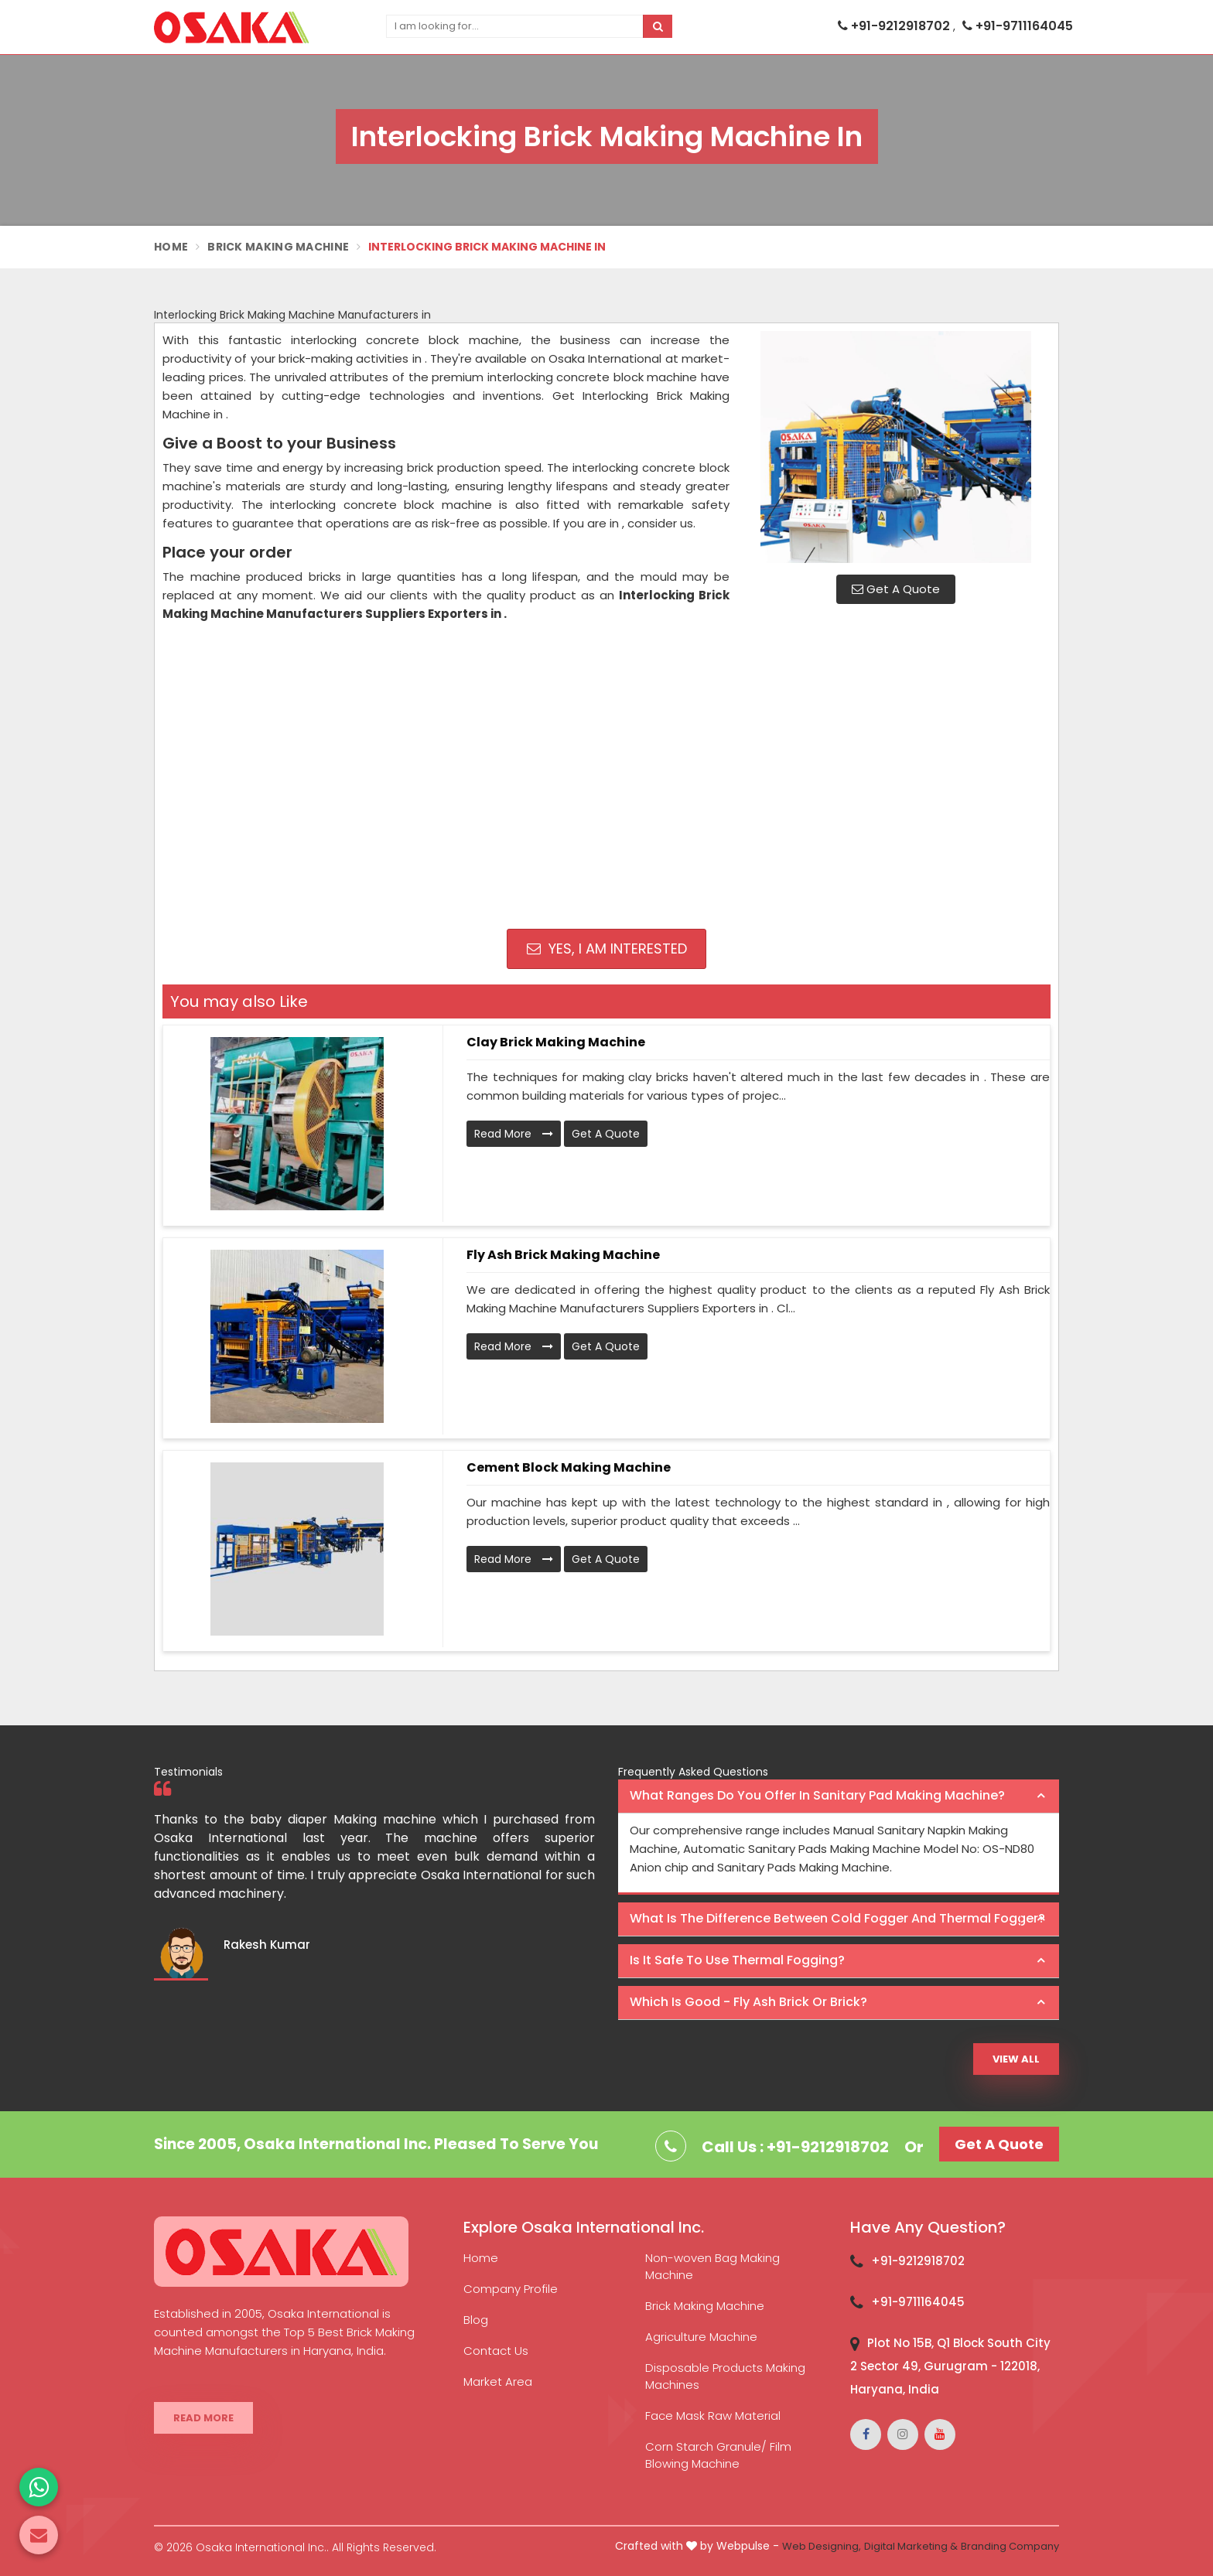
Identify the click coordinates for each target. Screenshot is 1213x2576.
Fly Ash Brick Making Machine (563, 1255)
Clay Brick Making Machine (555, 1042)
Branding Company (1010, 2546)
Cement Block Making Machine (568, 1467)
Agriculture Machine (701, 2337)
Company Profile (510, 2289)
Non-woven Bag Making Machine (712, 2266)
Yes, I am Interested (607, 948)
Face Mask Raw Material (713, 2415)
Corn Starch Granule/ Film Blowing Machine (718, 2455)
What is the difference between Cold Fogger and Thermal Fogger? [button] (837, 1918)
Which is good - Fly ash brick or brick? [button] (748, 2002)
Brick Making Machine (278, 246)
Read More (513, 1133)
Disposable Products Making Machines (725, 2376)
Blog (475, 2320)
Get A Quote (896, 589)
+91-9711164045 (1017, 26)
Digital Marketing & (911, 2546)
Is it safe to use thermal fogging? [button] (737, 1960)
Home (171, 246)
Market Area (497, 2381)
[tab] (838, 1796)
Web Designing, (821, 2546)
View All (1016, 2059)
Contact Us (495, 2350)
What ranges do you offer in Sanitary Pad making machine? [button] (817, 1795)
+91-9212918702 (895, 26)
